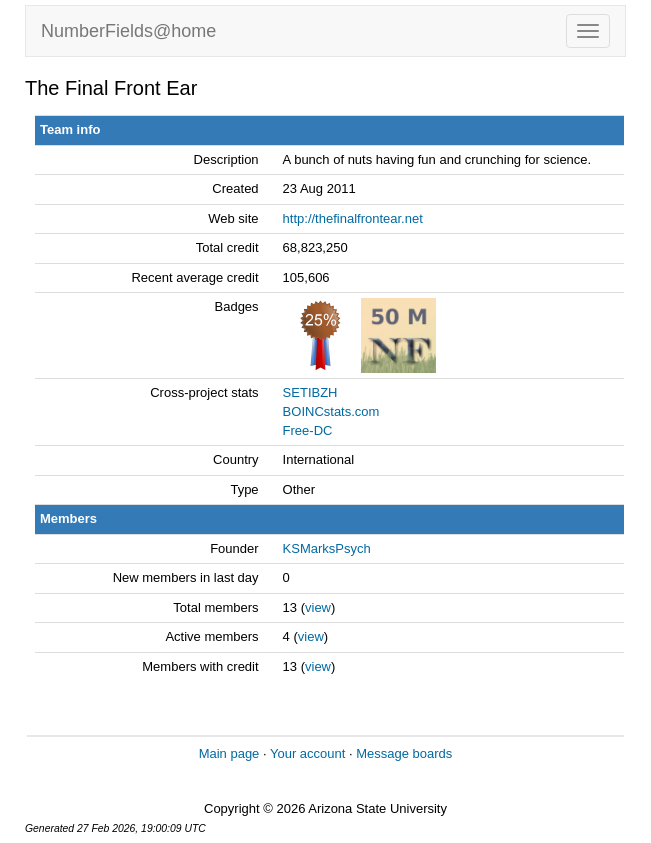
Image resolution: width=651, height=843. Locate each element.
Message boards (404, 753)
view (318, 607)
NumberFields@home (128, 31)
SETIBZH (310, 392)
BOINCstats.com (331, 411)
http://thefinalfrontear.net (353, 218)
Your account (307, 753)
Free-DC (308, 430)
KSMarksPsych (327, 548)
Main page (229, 753)
